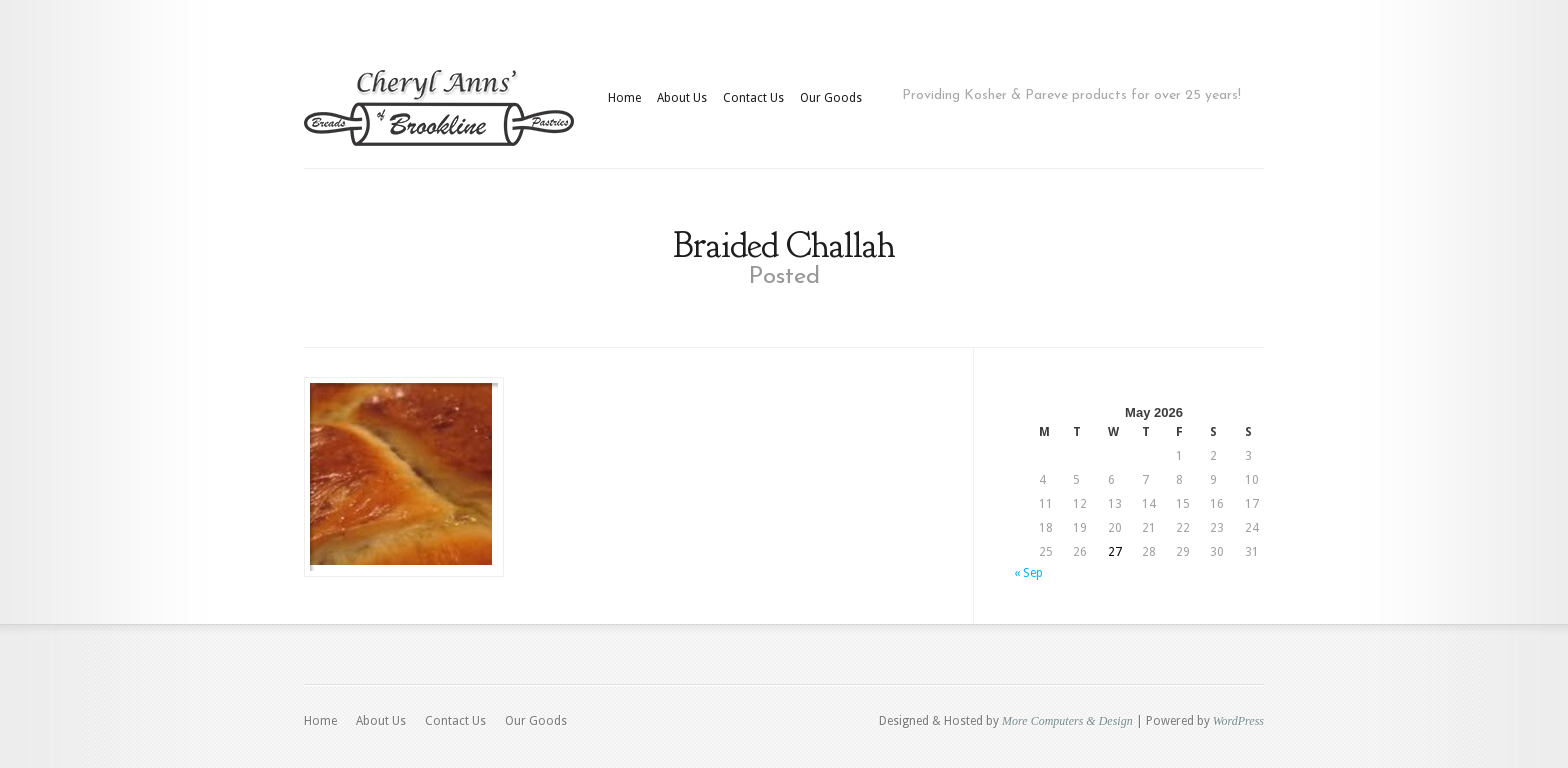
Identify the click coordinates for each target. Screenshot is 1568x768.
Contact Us (753, 98)
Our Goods (831, 98)
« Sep (1028, 573)
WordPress (1238, 721)
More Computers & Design (1067, 721)
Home (624, 98)
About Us (682, 98)
